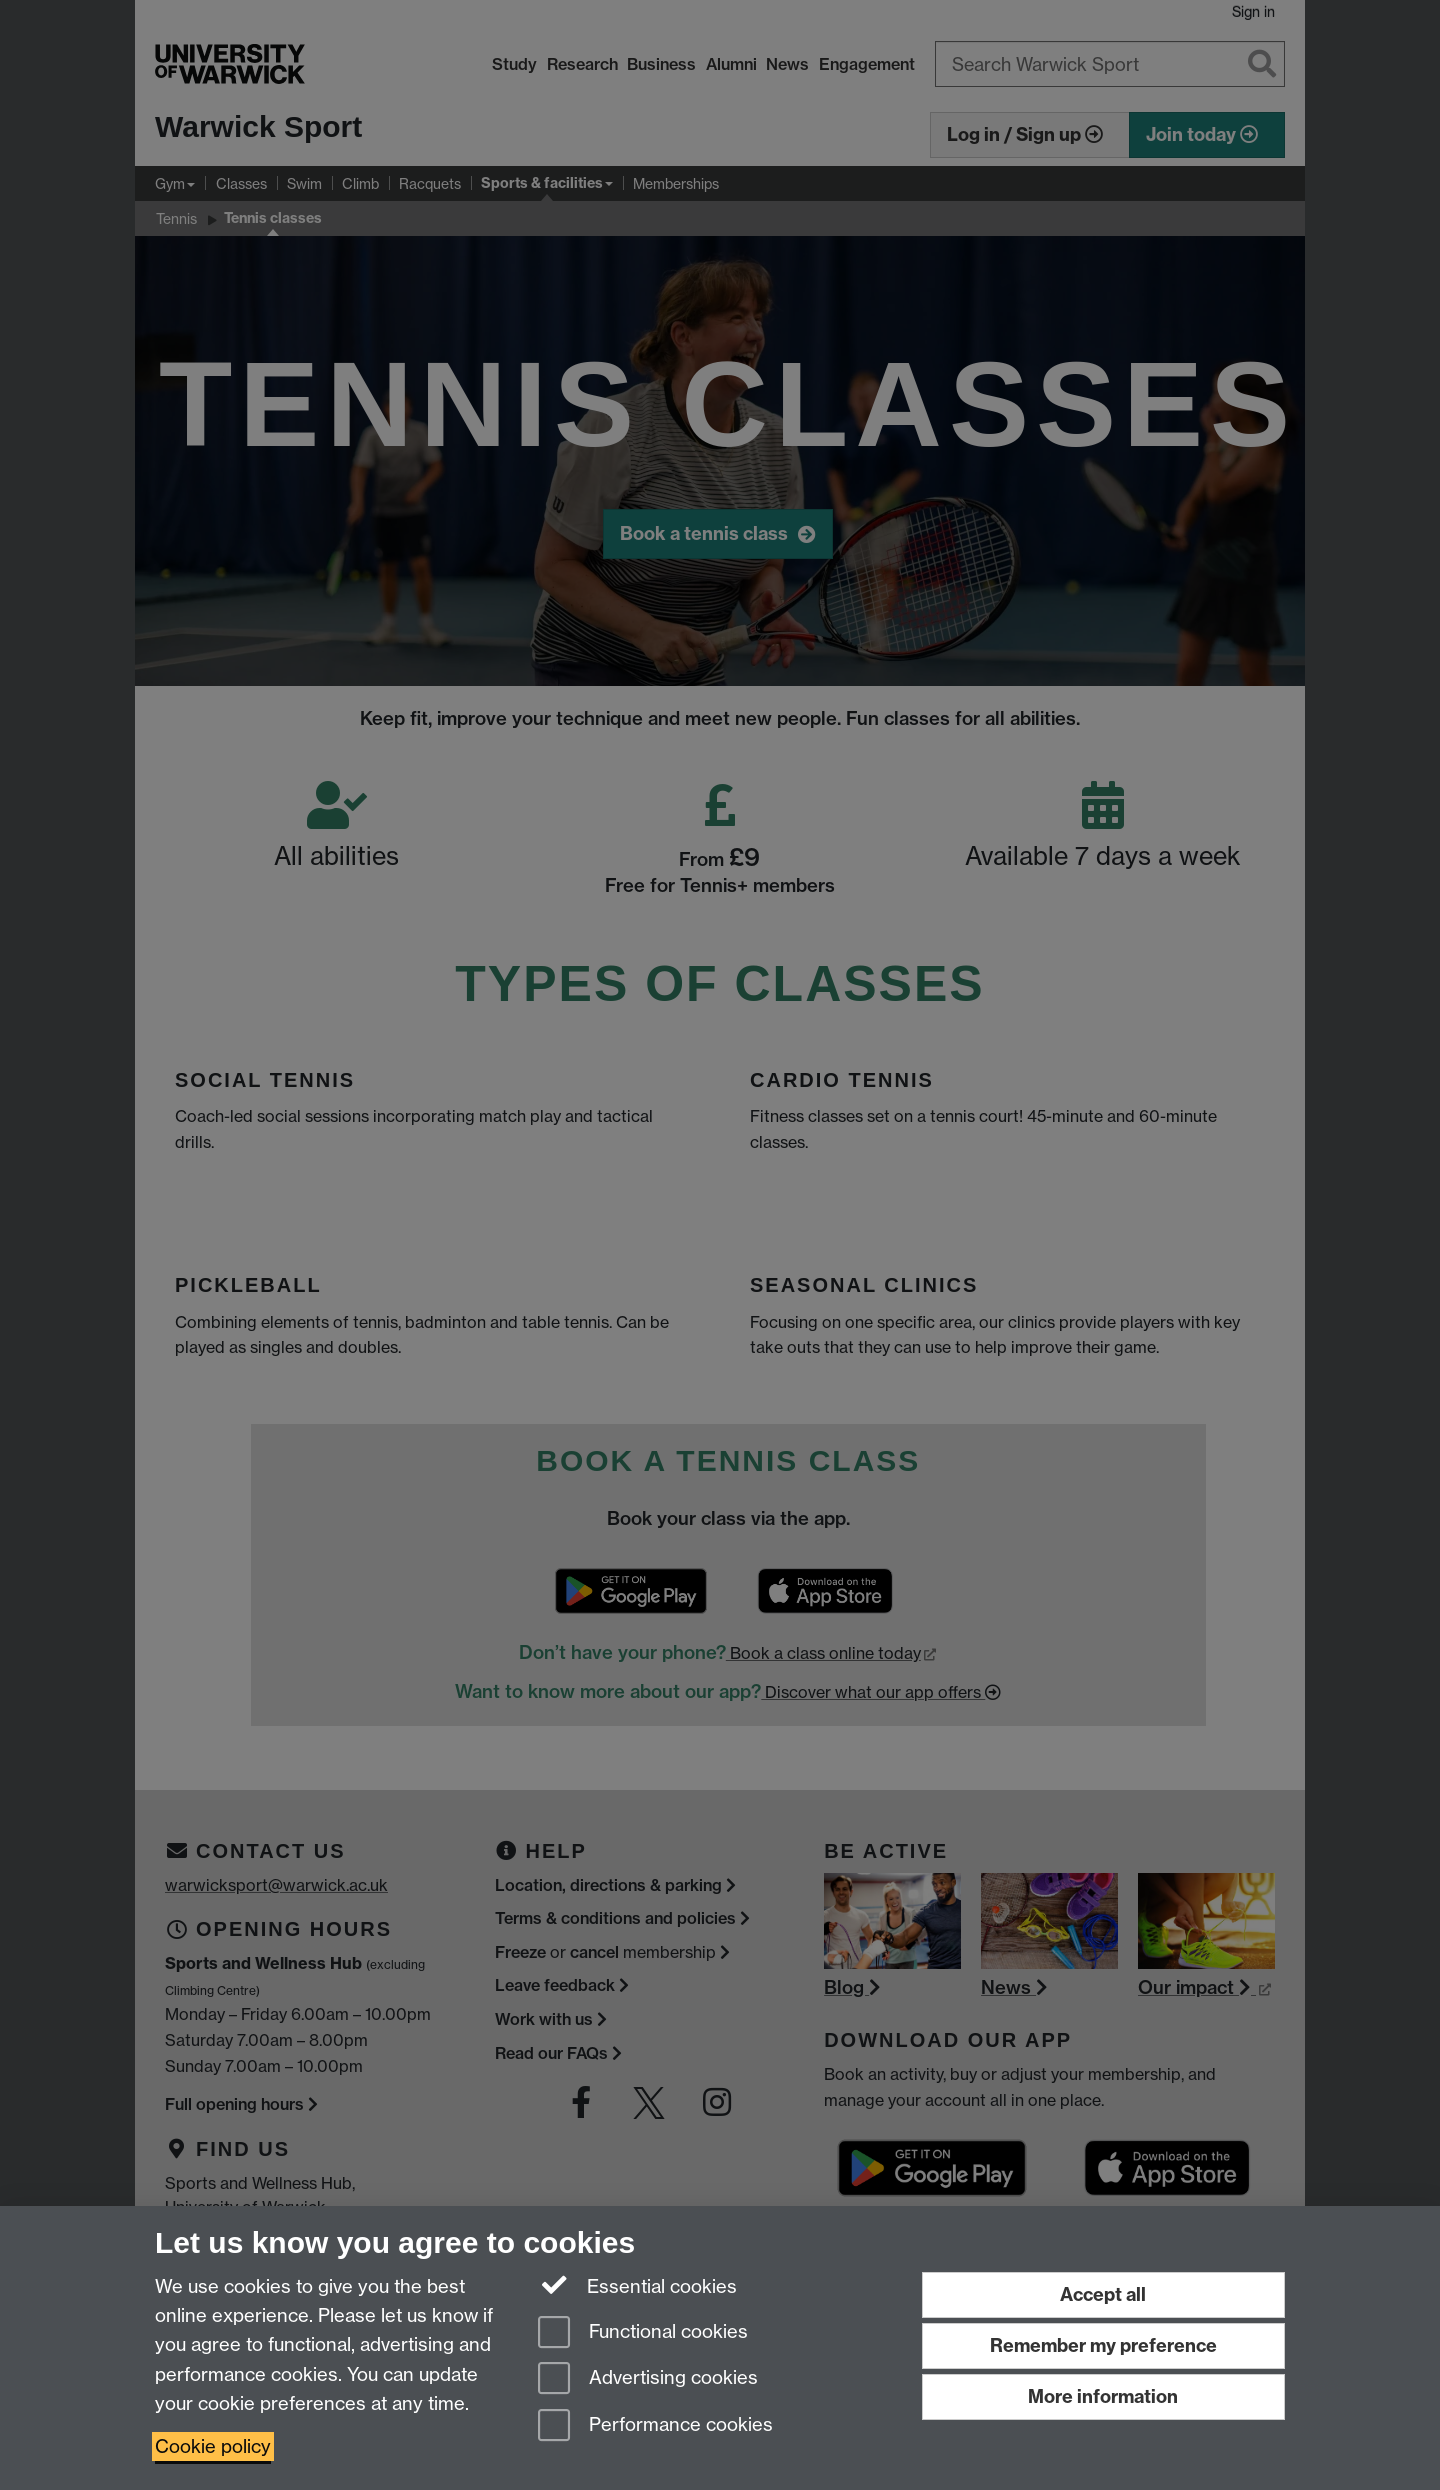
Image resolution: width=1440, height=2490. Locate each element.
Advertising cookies (648, 2379)
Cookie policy (213, 2446)
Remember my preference (1103, 2345)
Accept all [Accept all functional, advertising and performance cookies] (1103, 2294)
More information (1103, 2396)
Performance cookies (655, 2426)
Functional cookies (643, 2333)
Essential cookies (637, 2285)
